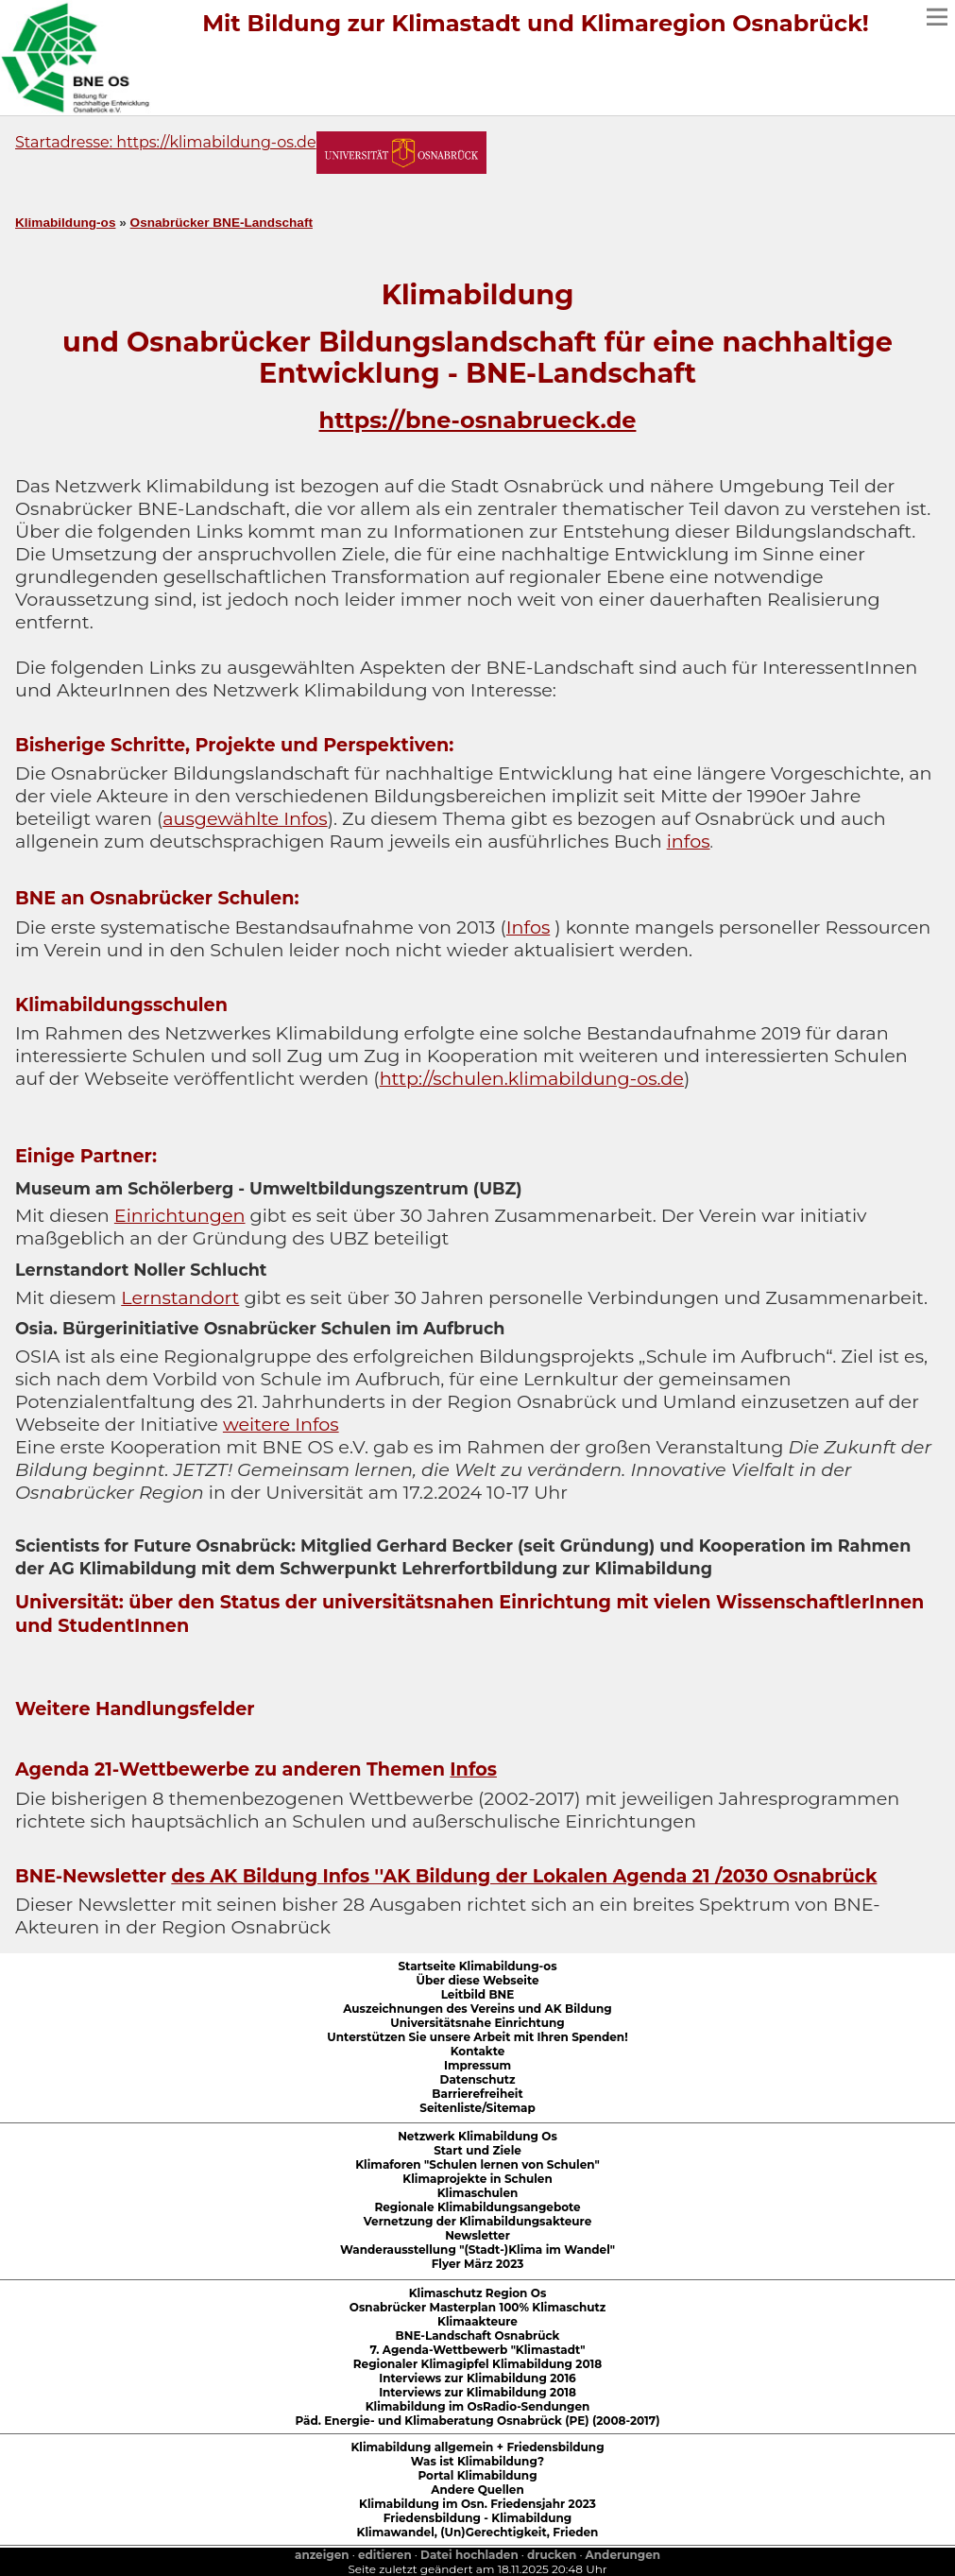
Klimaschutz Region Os (478, 2293)
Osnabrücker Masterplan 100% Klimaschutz (477, 2307)
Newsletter (477, 2235)
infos (688, 841)
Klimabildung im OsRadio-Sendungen (478, 2406)
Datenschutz (478, 2079)
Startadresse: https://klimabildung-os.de (165, 142)
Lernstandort (180, 1297)
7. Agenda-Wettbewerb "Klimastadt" (477, 2350)
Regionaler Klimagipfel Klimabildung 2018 (477, 2364)
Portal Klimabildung (477, 2475)
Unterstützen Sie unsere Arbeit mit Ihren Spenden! (477, 2037)
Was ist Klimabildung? (477, 2461)
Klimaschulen (478, 2193)
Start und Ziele (477, 2150)
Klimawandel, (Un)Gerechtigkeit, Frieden (478, 2532)
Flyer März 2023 (478, 2264)
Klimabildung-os (65, 222)
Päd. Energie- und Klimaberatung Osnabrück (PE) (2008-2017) (477, 2420)
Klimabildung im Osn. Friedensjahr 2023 (477, 2504)
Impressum (477, 2065)
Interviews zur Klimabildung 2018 (477, 2392)
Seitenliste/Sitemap (477, 2108)
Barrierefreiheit (477, 2094)
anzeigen (322, 2555)
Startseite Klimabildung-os (477, 1966)
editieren (385, 2555)
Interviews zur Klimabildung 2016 (477, 2378)
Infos (528, 927)
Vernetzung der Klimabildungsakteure (477, 2221)
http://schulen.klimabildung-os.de (532, 1078)
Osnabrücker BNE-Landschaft (221, 222)
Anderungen (623, 2555)
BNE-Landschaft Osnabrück (478, 2335)
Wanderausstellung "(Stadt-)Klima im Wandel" (477, 2249)
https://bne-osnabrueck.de (478, 420)
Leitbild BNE (478, 1994)
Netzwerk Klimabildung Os (477, 2136)
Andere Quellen (477, 2489)
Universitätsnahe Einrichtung (477, 2023)
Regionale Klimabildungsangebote (477, 2207)
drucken (551, 2555)
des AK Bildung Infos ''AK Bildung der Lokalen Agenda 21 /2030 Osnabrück (524, 1875)
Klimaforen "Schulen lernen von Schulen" (477, 2164)
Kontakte (478, 2051)
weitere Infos (281, 1424)
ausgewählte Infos (244, 818)
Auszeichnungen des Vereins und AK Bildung (477, 2008)
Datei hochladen (469, 2555)
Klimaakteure (477, 2321)
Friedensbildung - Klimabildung (478, 2518)
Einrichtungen (180, 1215)
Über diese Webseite (478, 1980)
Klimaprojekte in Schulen (477, 2179)
